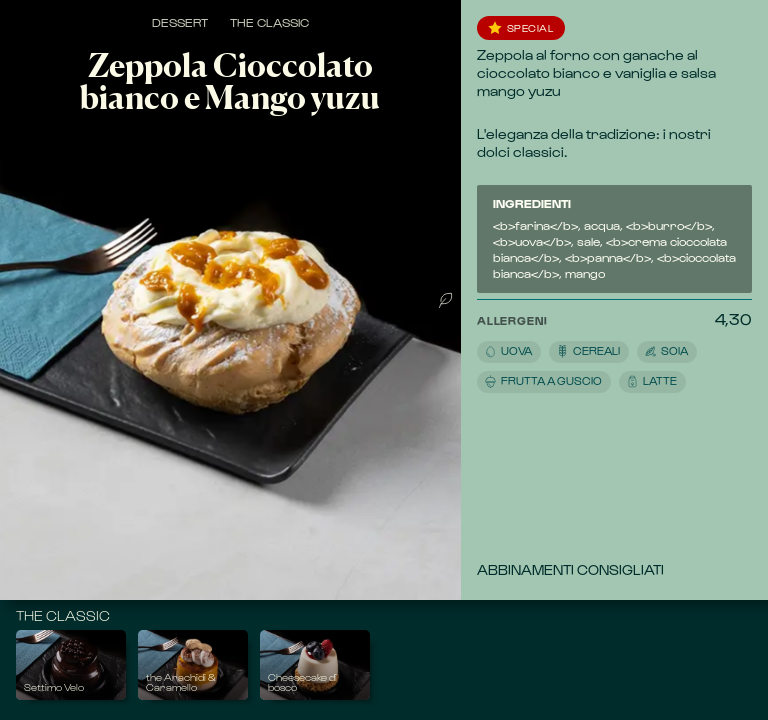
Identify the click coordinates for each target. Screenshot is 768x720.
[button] (596, 351)
